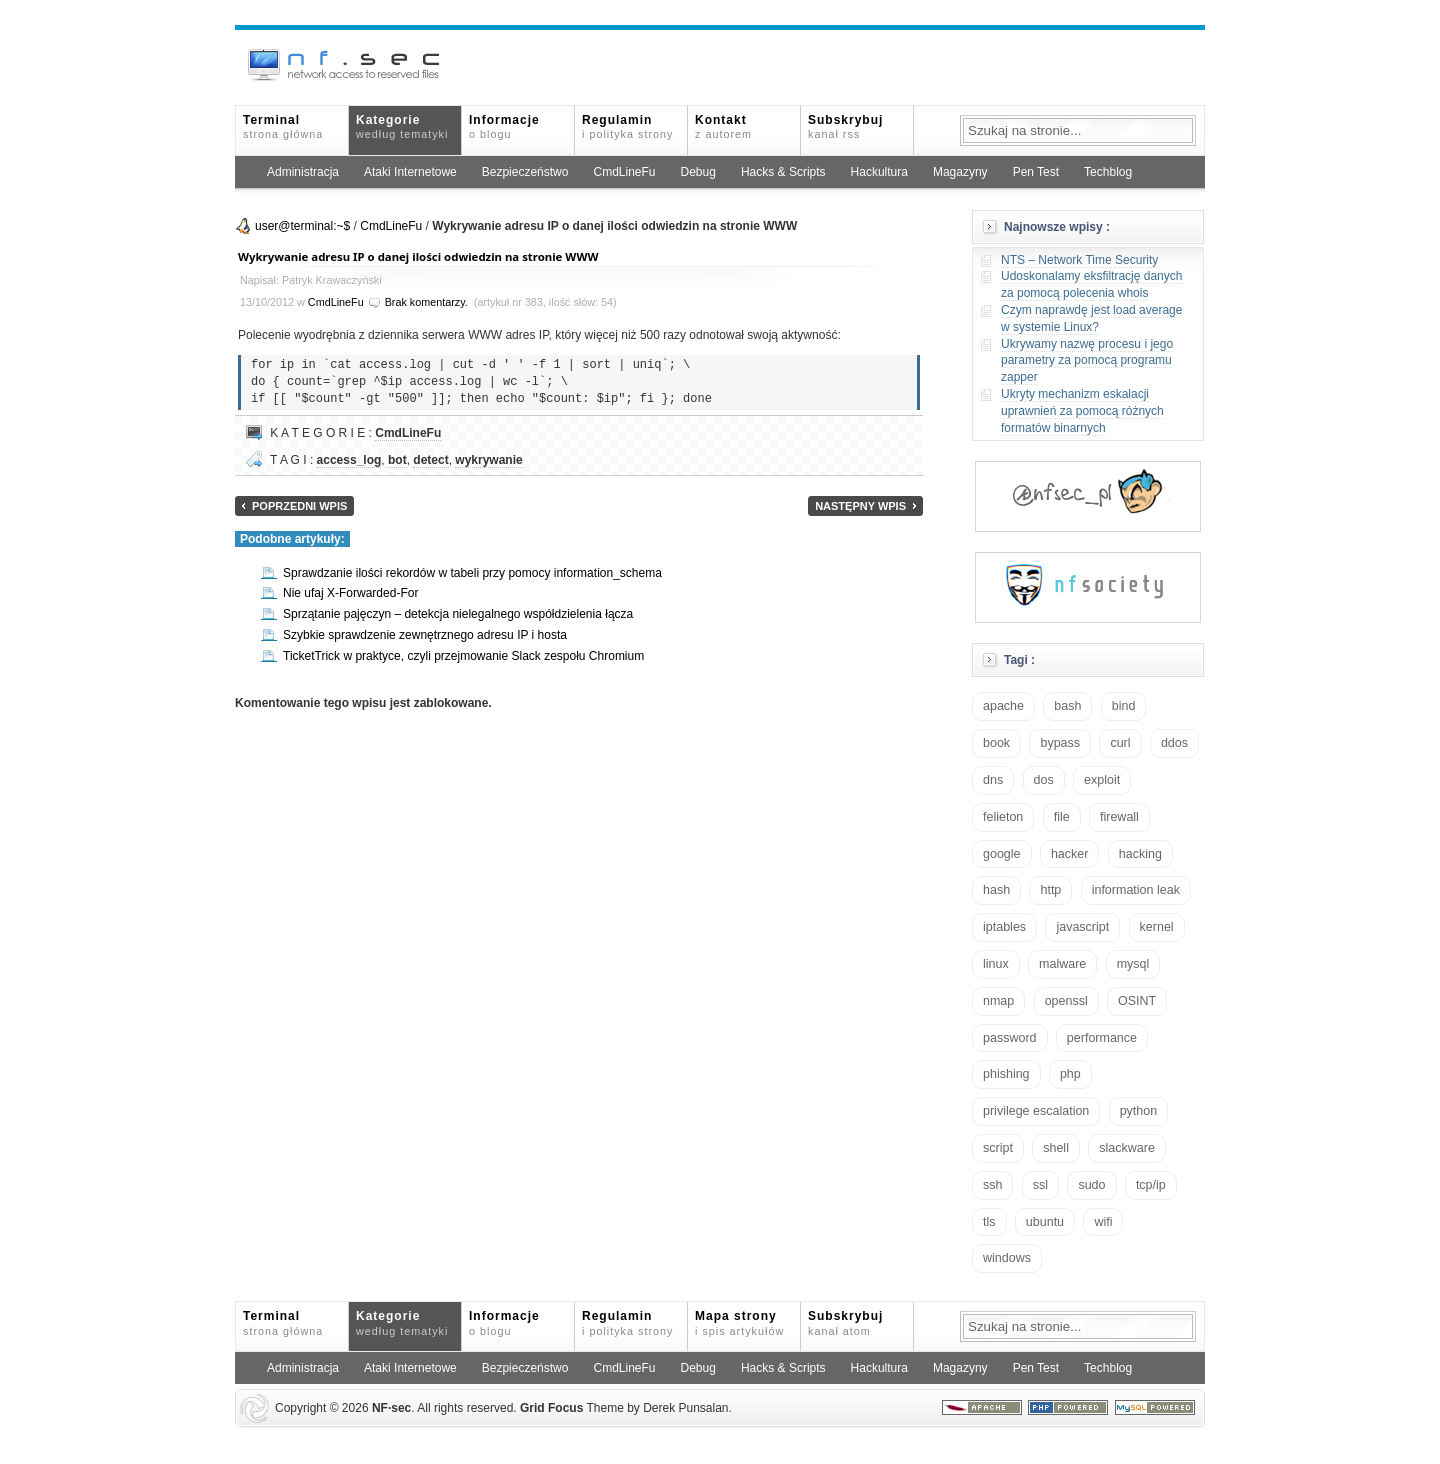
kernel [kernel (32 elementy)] (1157, 927)
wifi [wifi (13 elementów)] (1103, 1222)
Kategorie (402, 126)
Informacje (504, 126)
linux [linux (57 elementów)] (996, 964)
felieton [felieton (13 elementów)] (1003, 817)
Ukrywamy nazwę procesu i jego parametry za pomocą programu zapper (1087, 361)
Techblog (1108, 172)
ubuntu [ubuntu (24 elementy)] (1045, 1222)
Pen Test (1036, 172)
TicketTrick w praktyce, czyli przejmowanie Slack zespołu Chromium (463, 656)
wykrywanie (488, 460)
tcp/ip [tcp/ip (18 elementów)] (1151, 1185)
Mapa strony (739, 1322)
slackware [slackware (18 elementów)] (1127, 1148)
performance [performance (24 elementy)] (1102, 1038)
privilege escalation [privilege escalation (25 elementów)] (1036, 1111)
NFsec (391, 1408)
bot (397, 460)
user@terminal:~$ (302, 226)
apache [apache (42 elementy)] (1003, 706)
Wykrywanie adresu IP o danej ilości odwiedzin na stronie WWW (418, 256)
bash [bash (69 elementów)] (1067, 706)
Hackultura (879, 172)
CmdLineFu (624, 172)
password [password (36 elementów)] (1010, 1038)
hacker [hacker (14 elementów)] (1070, 854)
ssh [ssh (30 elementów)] (992, 1185)
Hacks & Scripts (783, 172)
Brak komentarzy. (426, 302)
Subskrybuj (845, 126)
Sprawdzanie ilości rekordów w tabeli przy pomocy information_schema (472, 573)
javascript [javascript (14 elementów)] (1082, 927)
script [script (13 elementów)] (998, 1148)
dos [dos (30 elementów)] (1044, 780)
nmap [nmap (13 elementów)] (998, 1001)
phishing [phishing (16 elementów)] (1006, 1074)
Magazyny (960, 172)
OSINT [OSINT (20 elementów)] (1137, 1001)
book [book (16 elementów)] (996, 743)
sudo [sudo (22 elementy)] (1091, 1185)
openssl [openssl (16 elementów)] (1066, 1001)
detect (430, 460)
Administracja (303, 172)
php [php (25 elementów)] (1070, 1074)
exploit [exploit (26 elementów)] (1102, 780)
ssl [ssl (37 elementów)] (1040, 1185)
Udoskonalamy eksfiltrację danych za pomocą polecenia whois (1091, 284)
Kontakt (723, 126)
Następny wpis (860, 506)
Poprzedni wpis (299, 506)
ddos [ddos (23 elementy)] (1174, 743)
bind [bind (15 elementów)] (1124, 706)
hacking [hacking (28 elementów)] (1140, 854)
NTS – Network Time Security (1079, 260)
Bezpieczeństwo (525, 172)
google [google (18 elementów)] (1002, 854)
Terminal (283, 126)
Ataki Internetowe (410, 172)
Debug (698, 172)
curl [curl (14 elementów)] (1120, 743)
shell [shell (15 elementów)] (1056, 1148)
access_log (349, 460)
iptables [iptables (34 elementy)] (1004, 927)
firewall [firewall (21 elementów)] (1119, 817)
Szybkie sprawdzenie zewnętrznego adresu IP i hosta (425, 635)
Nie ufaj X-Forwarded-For (350, 593)
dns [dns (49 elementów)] (993, 780)
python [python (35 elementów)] (1139, 1111)
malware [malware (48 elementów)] (1062, 964)
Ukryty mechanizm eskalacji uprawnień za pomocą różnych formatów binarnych (1082, 411)
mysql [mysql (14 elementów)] (1133, 964)
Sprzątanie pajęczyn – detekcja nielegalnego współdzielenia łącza (458, 614)
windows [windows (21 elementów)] (1007, 1258)
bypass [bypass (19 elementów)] (1060, 743)
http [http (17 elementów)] (1050, 890)
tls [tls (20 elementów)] (989, 1222)
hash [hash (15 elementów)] (996, 890)
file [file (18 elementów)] (1062, 817)
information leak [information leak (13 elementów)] (1136, 890)
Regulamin (627, 126)
